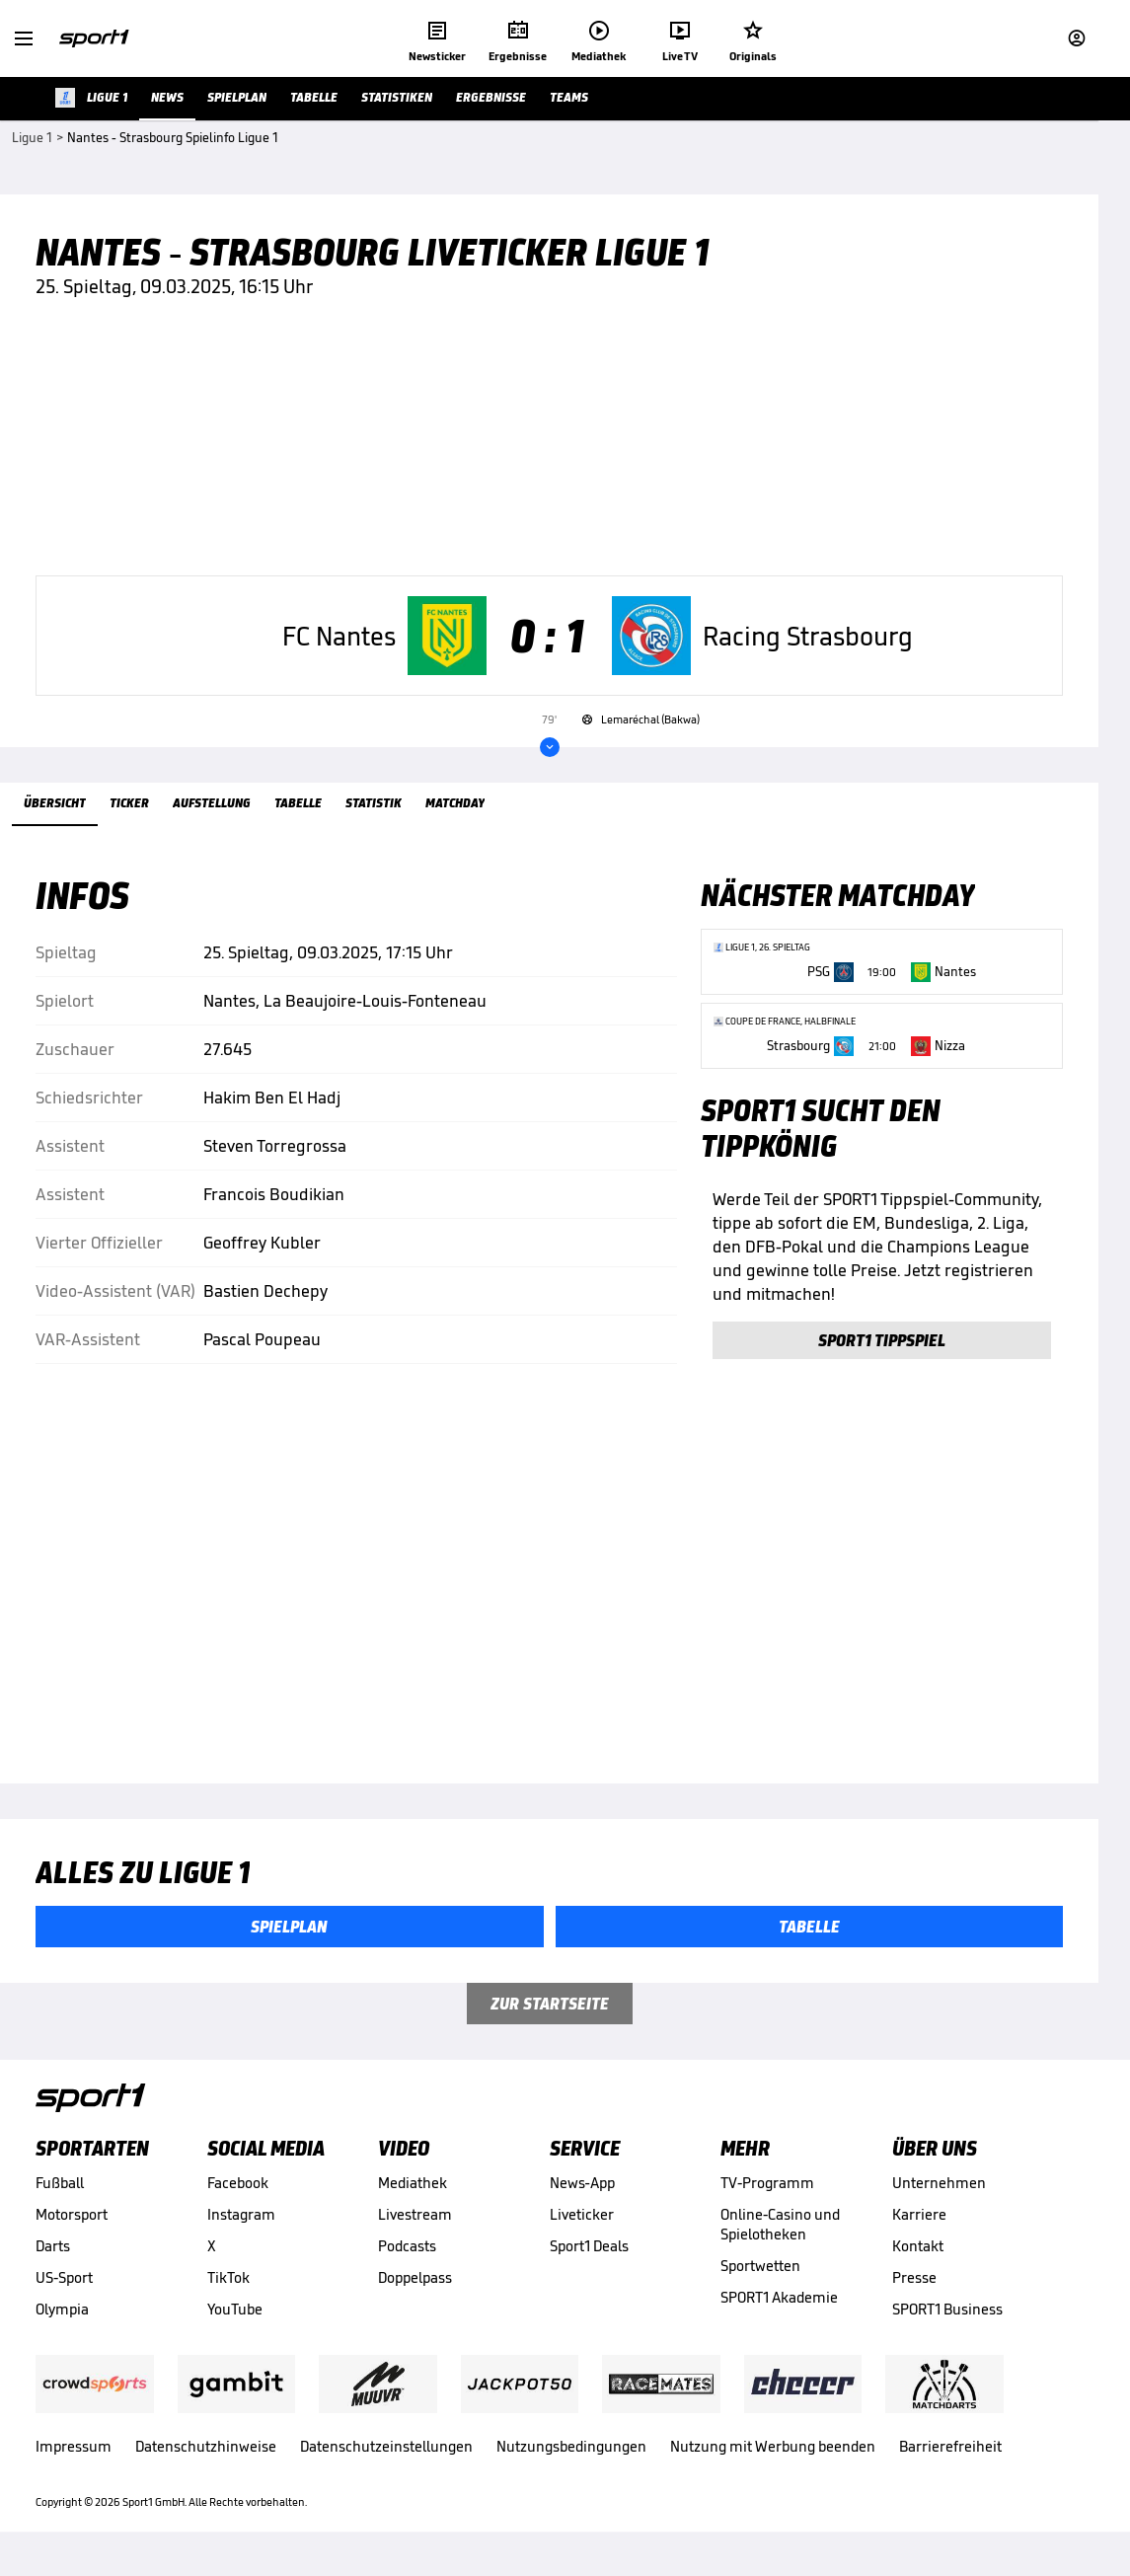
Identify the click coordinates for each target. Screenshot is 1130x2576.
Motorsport (72, 2223)
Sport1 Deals (589, 2254)
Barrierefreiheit (950, 2455)
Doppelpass (415, 2286)
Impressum (74, 2455)
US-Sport (64, 2286)
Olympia (62, 2318)
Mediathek (412, 2191)
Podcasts (407, 2254)
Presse (914, 2286)
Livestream (415, 2223)
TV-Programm (767, 2191)
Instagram (241, 2223)
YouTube (235, 2318)
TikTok (228, 2286)
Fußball (60, 2191)
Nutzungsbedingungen (571, 2455)
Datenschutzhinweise (205, 2455)
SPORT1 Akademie (779, 2306)
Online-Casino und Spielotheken (780, 2233)
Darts (53, 2254)
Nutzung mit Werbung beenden (772, 2455)
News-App (582, 2191)
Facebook (237, 2191)
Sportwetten (760, 2274)
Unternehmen (939, 2191)
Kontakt (917, 2254)
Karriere (919, 2223)
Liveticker (582, 2223)
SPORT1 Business (947, 2318)
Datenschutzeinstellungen (386, 2455)
